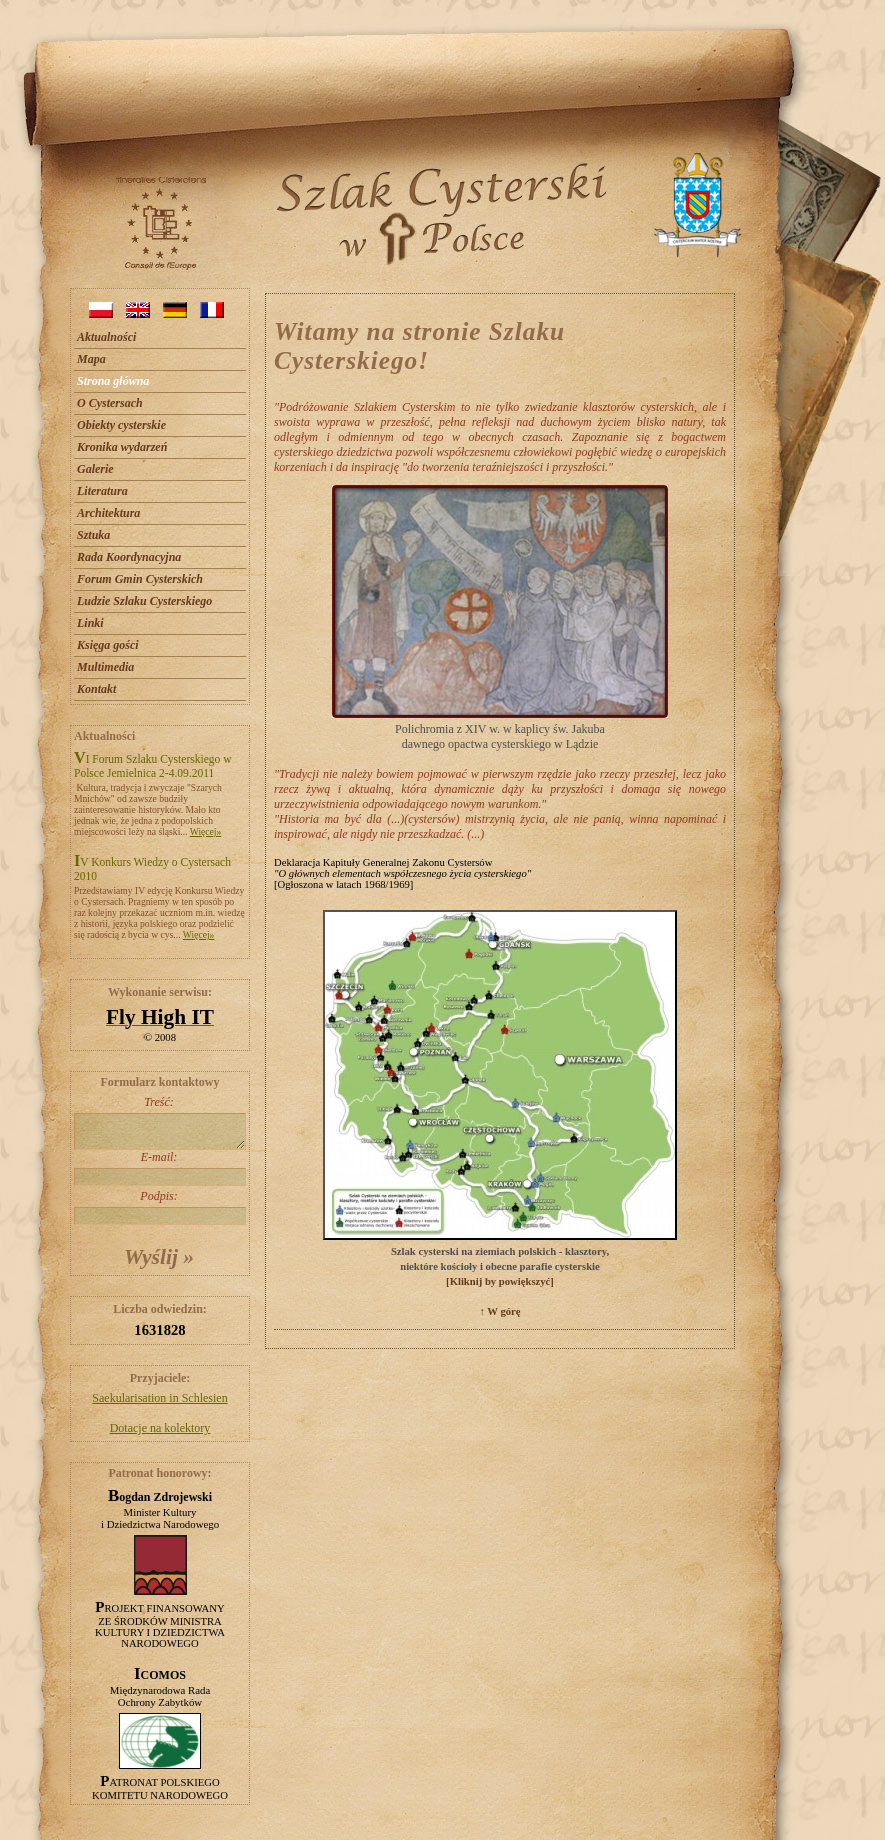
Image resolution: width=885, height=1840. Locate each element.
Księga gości (108, 645)
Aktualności (106, 337)
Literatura (102, 491)
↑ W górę (499, 1311)
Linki (90, 623)
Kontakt (96, 689)
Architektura (108, 513)
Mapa (91, 359)
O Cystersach (110, 403)
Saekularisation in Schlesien (159, 1398)
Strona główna (113, 381)
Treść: (159, 1122)
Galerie (95, 469)
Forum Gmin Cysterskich (140, 579)
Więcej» (206, 831)
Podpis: (159, 1207)
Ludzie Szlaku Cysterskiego (144, 601)
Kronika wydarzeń (122, 447)
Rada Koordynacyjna (129, 557)
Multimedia (105, 667)
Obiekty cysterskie (121, 425)
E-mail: (159, 1168)
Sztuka (93, 535)
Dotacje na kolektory (160, 1428)
